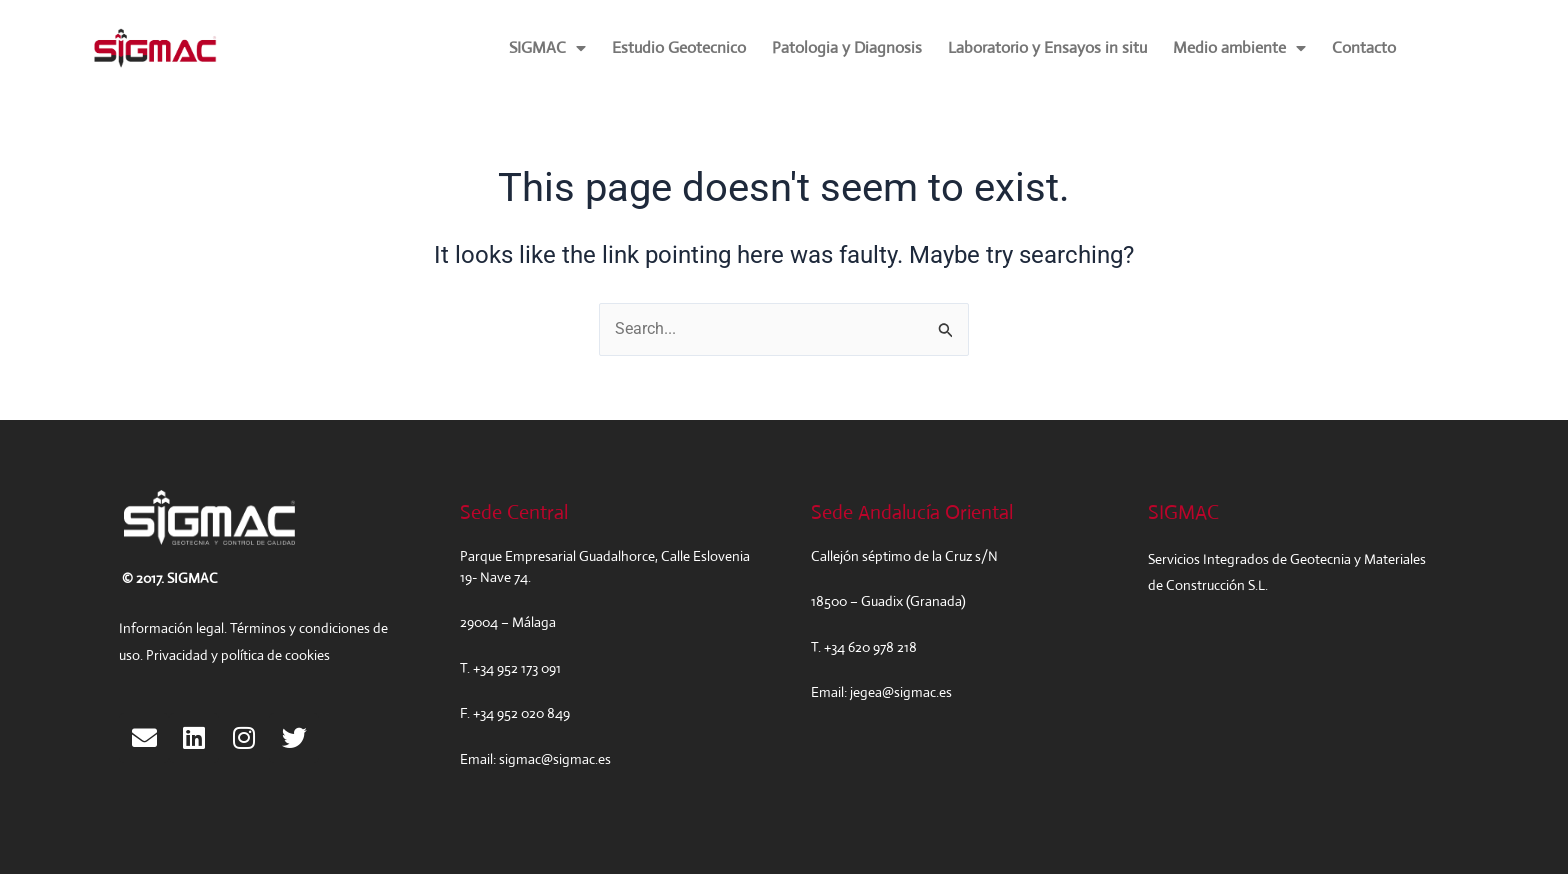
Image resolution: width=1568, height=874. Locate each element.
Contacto (1364, 47)
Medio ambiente (1239, 48)
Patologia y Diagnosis (847, 47)
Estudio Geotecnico (679, 47)
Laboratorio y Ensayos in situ (1047, 47)
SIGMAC (547, 48)
